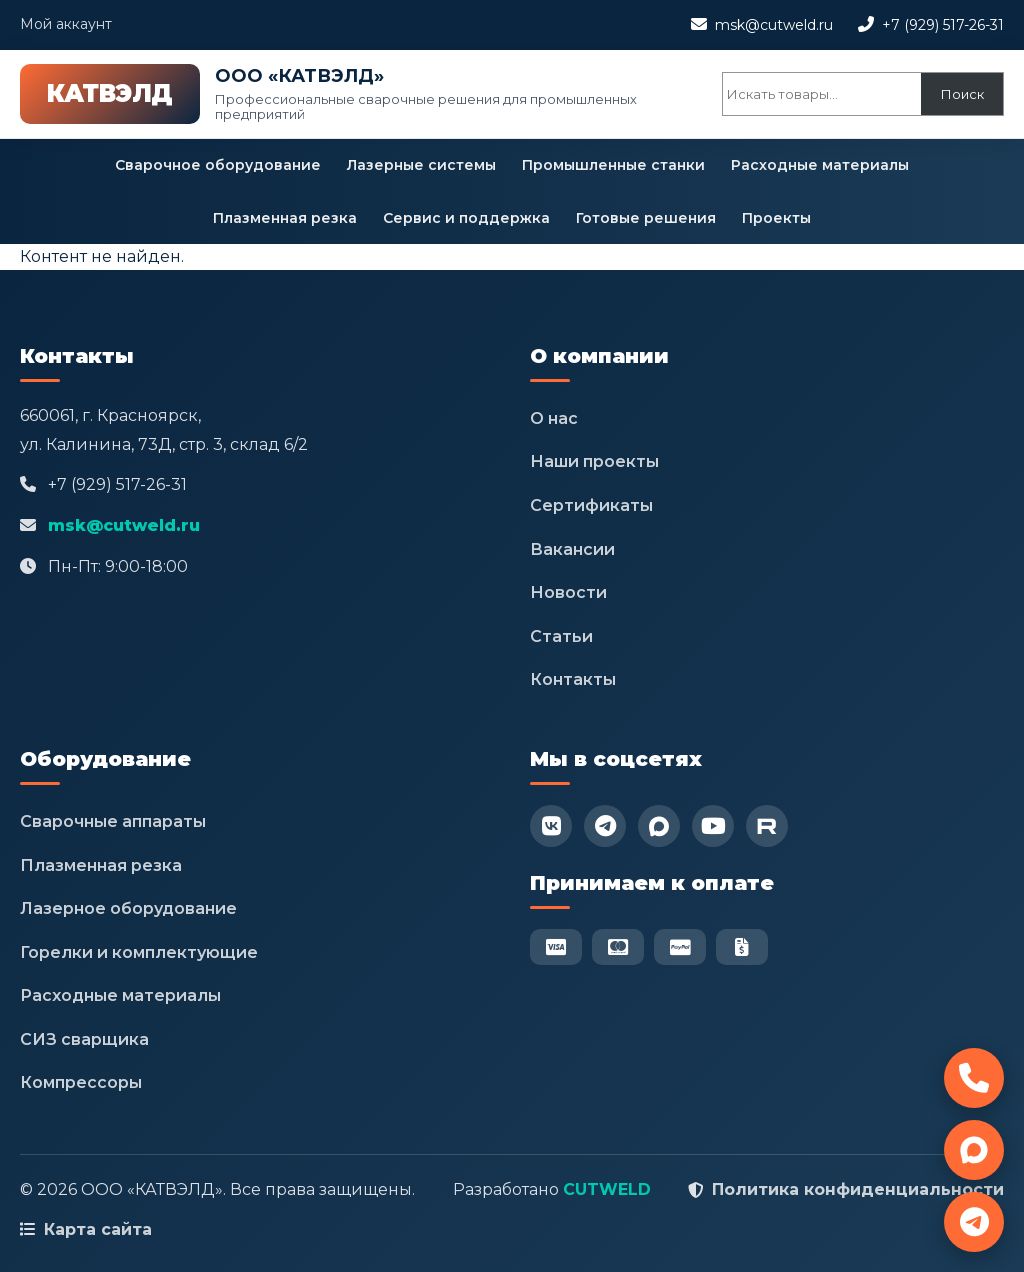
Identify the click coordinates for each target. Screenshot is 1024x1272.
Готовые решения (646, 218)
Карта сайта (98, 1229)
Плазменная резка (285, 218)
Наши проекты (594, 461)
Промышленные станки (613, 165)
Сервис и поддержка (466, 218)
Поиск (962, 94)
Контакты (573, 679)
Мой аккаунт (66, 24)
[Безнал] (742, 947)
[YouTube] (713, 826)
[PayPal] (680, 947)
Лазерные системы (421, 165)
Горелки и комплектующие (139, 952)
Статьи (561, 636)
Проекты (776, 218)
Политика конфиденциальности (858, 1189)
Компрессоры (81, 1082)
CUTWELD (607, 1189)
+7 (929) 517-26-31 (943, 25)
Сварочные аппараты (113, 821)
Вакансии (572, 549)
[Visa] (556, 947)
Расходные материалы (820, 165)
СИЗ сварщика (84, 1039)
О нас (554, 418)
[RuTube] (767, 826)
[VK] (551, 826)
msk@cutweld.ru (774, 25)
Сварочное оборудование (218, 165)
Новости (568, 592)
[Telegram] (605, 826)
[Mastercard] (618, 947)
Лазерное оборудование (128, 908)
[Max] (659, 826)
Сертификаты (591, 505)
